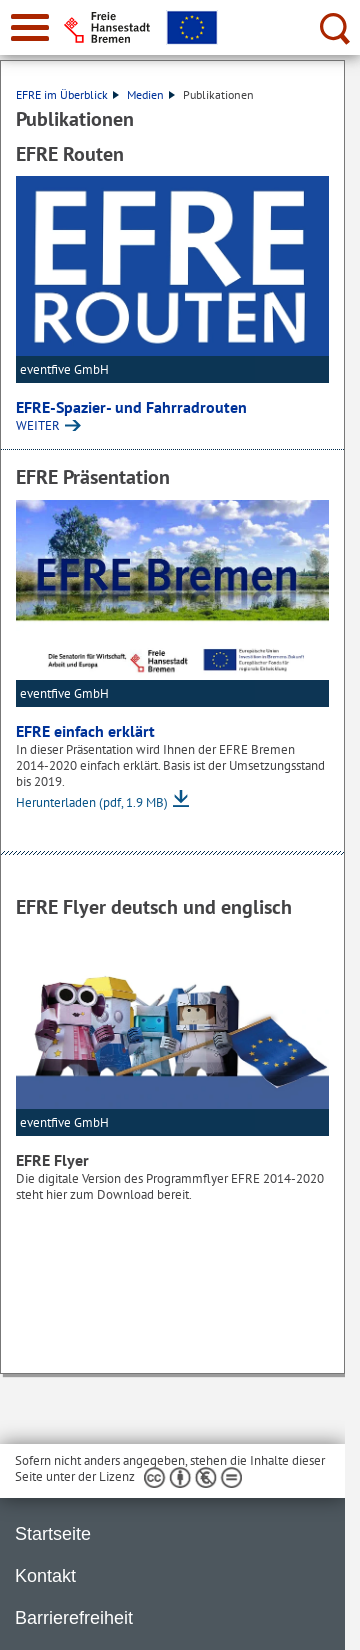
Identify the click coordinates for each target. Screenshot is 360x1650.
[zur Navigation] (30, 27)
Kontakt (45, 1576)
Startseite (53, 1534)
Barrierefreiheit (74, 1618)
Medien (151, 94)
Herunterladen (92, 802)
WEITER (38, 425)
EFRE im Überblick (67, 94)
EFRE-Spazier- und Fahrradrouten (131, 407)
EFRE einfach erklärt (85, 731)
